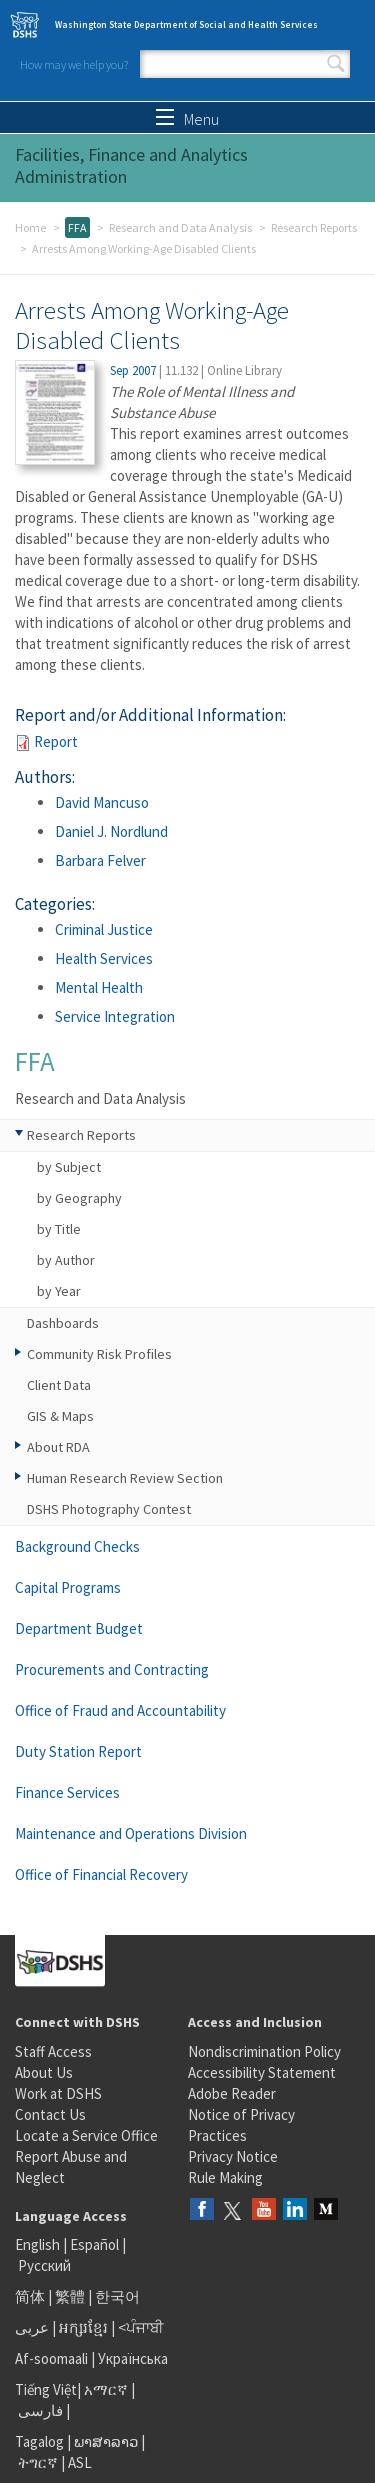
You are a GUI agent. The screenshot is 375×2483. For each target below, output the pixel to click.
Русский (44, 2265)
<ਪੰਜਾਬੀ (141, 2327)
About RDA (58, 1447)
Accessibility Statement (262, 2072)
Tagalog (39, 2441)
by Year (59, 1291)
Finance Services (67, 1792)
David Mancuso (102, 802)
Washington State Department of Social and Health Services (186, 24)
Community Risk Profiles (99, 1354)
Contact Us (50, 2114)
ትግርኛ (38, 2462)
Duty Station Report (78, 1751)
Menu (187, 119)
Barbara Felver (100, 860)
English (39, 2244)
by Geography (79, 1198)
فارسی (39, 2410)
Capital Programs (68, 1587)
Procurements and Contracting (112, 1669)
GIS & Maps (60, 1416)
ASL (80, 2462)
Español (94, 2244)
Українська (133, 2358)
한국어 (117, 2296)
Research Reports (314, 227)
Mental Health (99, 987)
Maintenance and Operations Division (131, 1833)
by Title (59, 1229)
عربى (32, 2327)
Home (30, 227)
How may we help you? (74, 64)
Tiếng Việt (46, 2389)
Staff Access (53, 2051)
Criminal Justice (104, 929)
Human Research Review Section (125, 1478)
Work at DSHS (58, 2093)
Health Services (104, 958)
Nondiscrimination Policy (264, 2051)
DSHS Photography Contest (109, 1509)
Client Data (59, 1385)
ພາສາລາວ (106, 2441)
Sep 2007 (133, 370)
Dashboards (63, 1323)
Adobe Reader (232, 2093)
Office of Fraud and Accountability (120, 1710)
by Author (66, 1260)
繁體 (71, 2296)
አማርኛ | (109, 2389)
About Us (44, 2072)
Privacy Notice (233, 2156)
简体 (30, 2296)
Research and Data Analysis (180, 227)
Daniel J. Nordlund (111, 831)
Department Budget (79, 1628)
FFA (77, 227)
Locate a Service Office (86, 2135)
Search (336, 64)
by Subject (69, 1167)
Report (56, 741)
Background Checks (77, 1546)
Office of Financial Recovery (101, 1874)
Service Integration (115, 1016)
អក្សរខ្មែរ (83, 2327)
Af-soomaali (51, 2358)
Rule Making (225, 2177)
